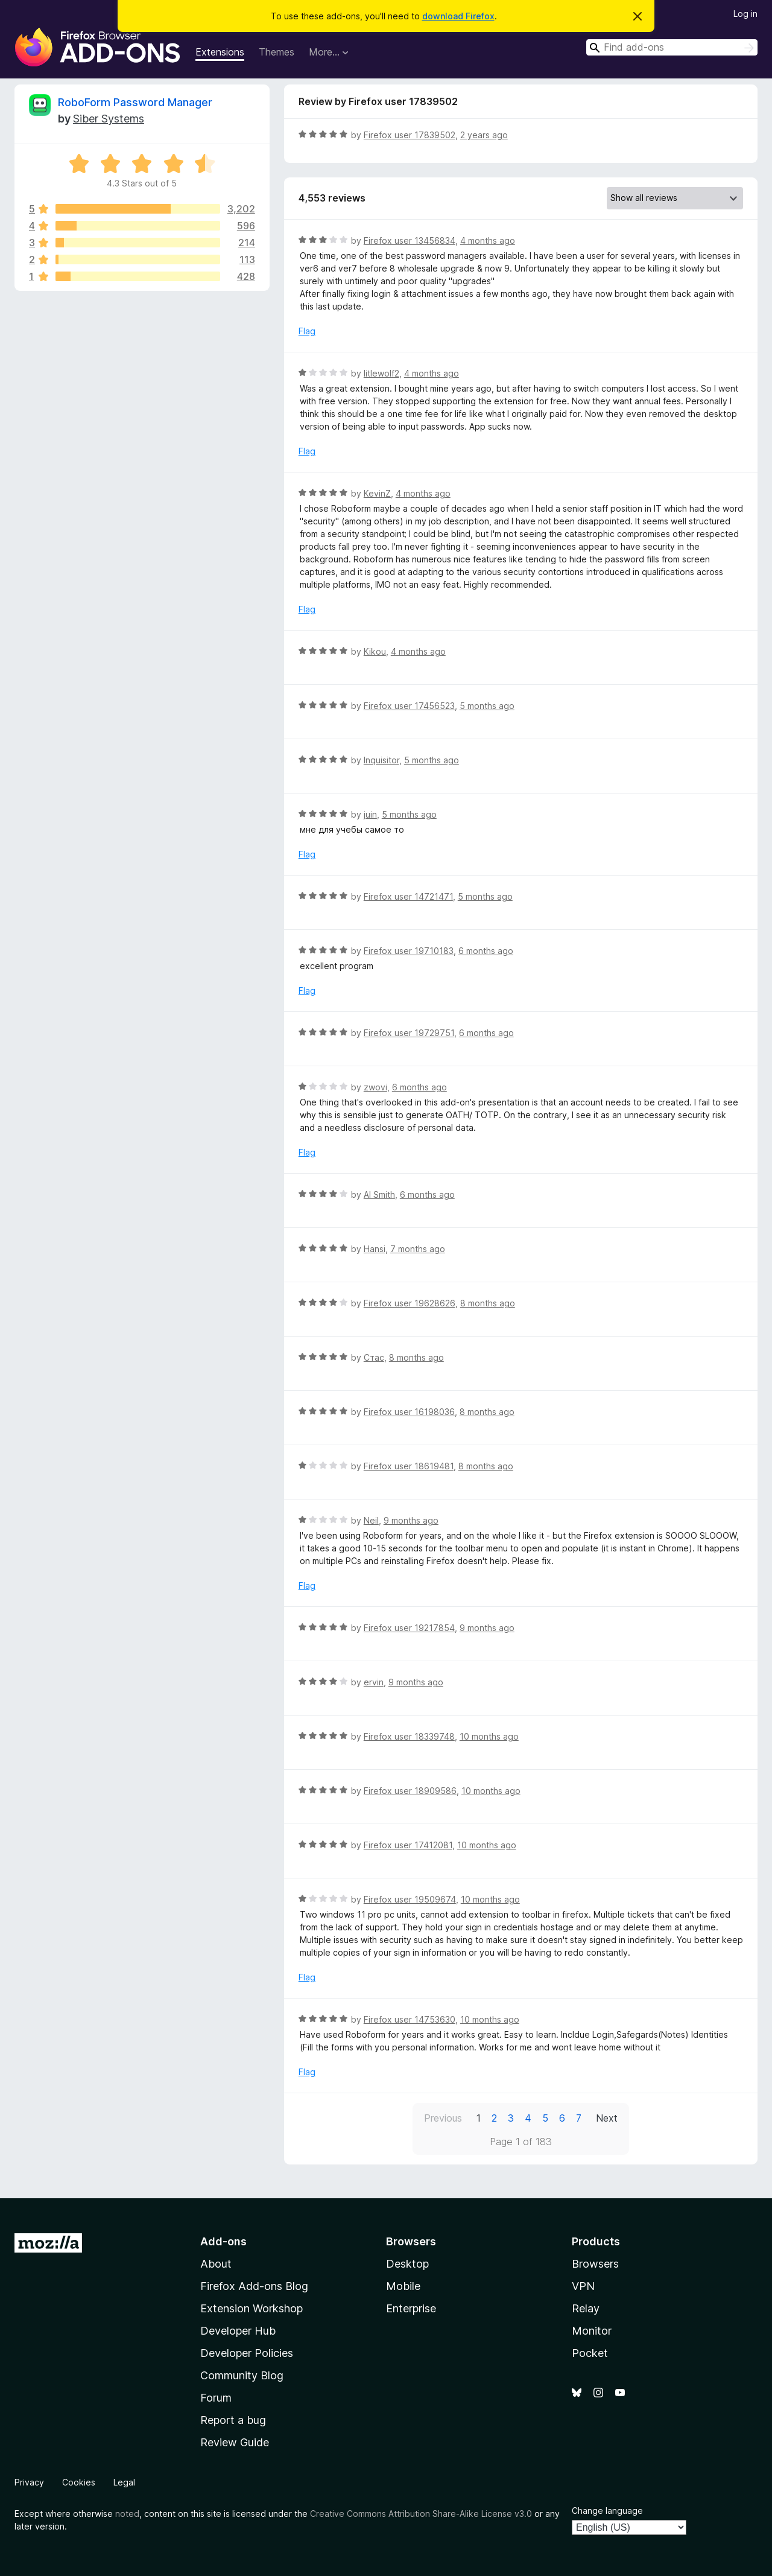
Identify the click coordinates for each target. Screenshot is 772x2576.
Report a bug (233, 2420)
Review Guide (234, 2442)
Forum (216, 2397)
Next (607, 2118)
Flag (307, 331)
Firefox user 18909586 (410, 1791)
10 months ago (489, 1736)
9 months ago (411, 1520)
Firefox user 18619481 (409, 1466)
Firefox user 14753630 (409, 2019)
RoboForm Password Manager (135, 102)
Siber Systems (108, 118)
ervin (374, 1682)
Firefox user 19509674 (410, 1899)
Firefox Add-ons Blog (254, 2286)
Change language (607, 2510)
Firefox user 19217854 (409, 1628)
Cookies (78, 2482)
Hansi (374, 1249)
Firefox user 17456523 (409, 706)
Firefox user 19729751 (409, 1033)
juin (370, 814)
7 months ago (417, 1249)
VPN (583, 2286)
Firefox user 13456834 (409, 240)
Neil (371, 1520)
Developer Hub (238, 2330)
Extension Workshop (251, 2308)
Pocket (590, 2353)
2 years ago (484, 135)
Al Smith (379, 1194)
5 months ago (487, 706)
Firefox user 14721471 (408, 896)
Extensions (219, 52)
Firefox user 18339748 (409, 1736)
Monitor (592, 2330)
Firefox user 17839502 (409, 135)
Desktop (407, 2263)
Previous (443, 2118)
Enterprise (411, 2308)
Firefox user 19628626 (409, 1303)
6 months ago (485, 951)
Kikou (375, 651)
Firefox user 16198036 (409, 1412)
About (216, 2263)
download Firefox (458, 16)
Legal (124, 2482)
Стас (374, 1357)
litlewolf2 (381, 373)
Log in (745, 13)
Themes (276, 52)
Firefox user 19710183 (409, 951)
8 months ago (487, 1303)
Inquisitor (381, 760)
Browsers (595, 2263)
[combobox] (672, 47)
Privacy (29, 2482)
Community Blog (241, 2375)
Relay (586, 2308)
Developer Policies (246, 2353)
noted (127, 2513)
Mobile (403, 2286)
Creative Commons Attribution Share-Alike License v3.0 (421, 2513)
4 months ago (487, 240)
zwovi (375, 1087)
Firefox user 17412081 (408, 1845)
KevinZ (377, 493)
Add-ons (223, 2241)
